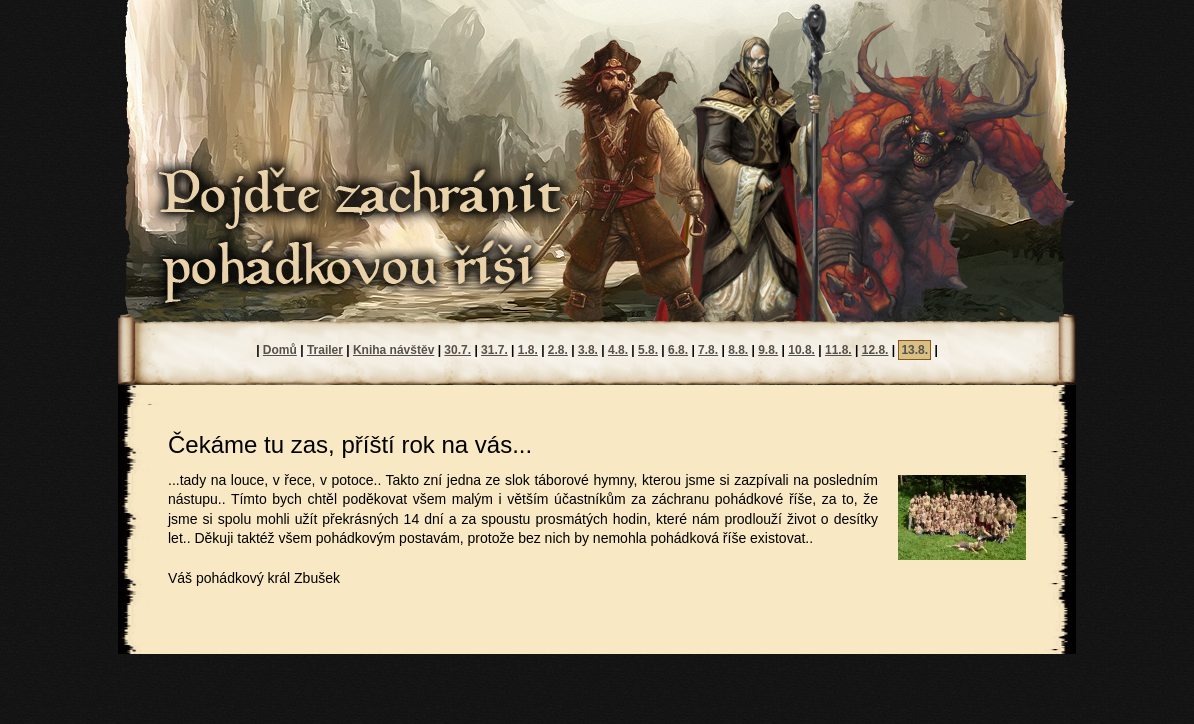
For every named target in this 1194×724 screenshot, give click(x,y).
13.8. (914, 350)
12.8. (875, 350)
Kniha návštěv (393, 350)
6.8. (678, 350)
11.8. (838, 350)
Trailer (325, 350)
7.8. (708, 350)
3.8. (588, 350)
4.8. (618, 350)
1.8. (528, 350)
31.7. (494, 350)
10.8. (801, 350)
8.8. (738, 350)
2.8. (558, 350)
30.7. (457, 350)
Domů (280, 350)
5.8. (648, 350)
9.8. (768, 350)
